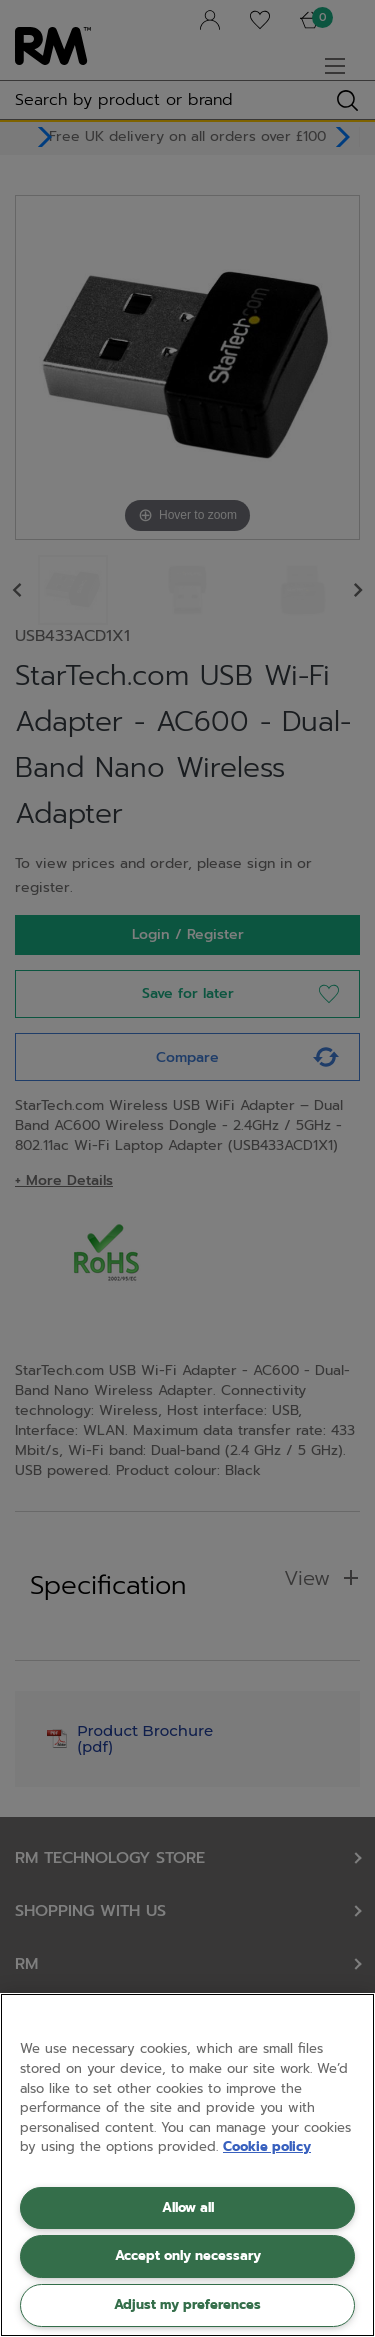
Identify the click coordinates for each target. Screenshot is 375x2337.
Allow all (188, 2207)
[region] (187, 2165)
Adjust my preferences (187, 2304)
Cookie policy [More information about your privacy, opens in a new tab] (267, 2146)
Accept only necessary (188, 2255)
